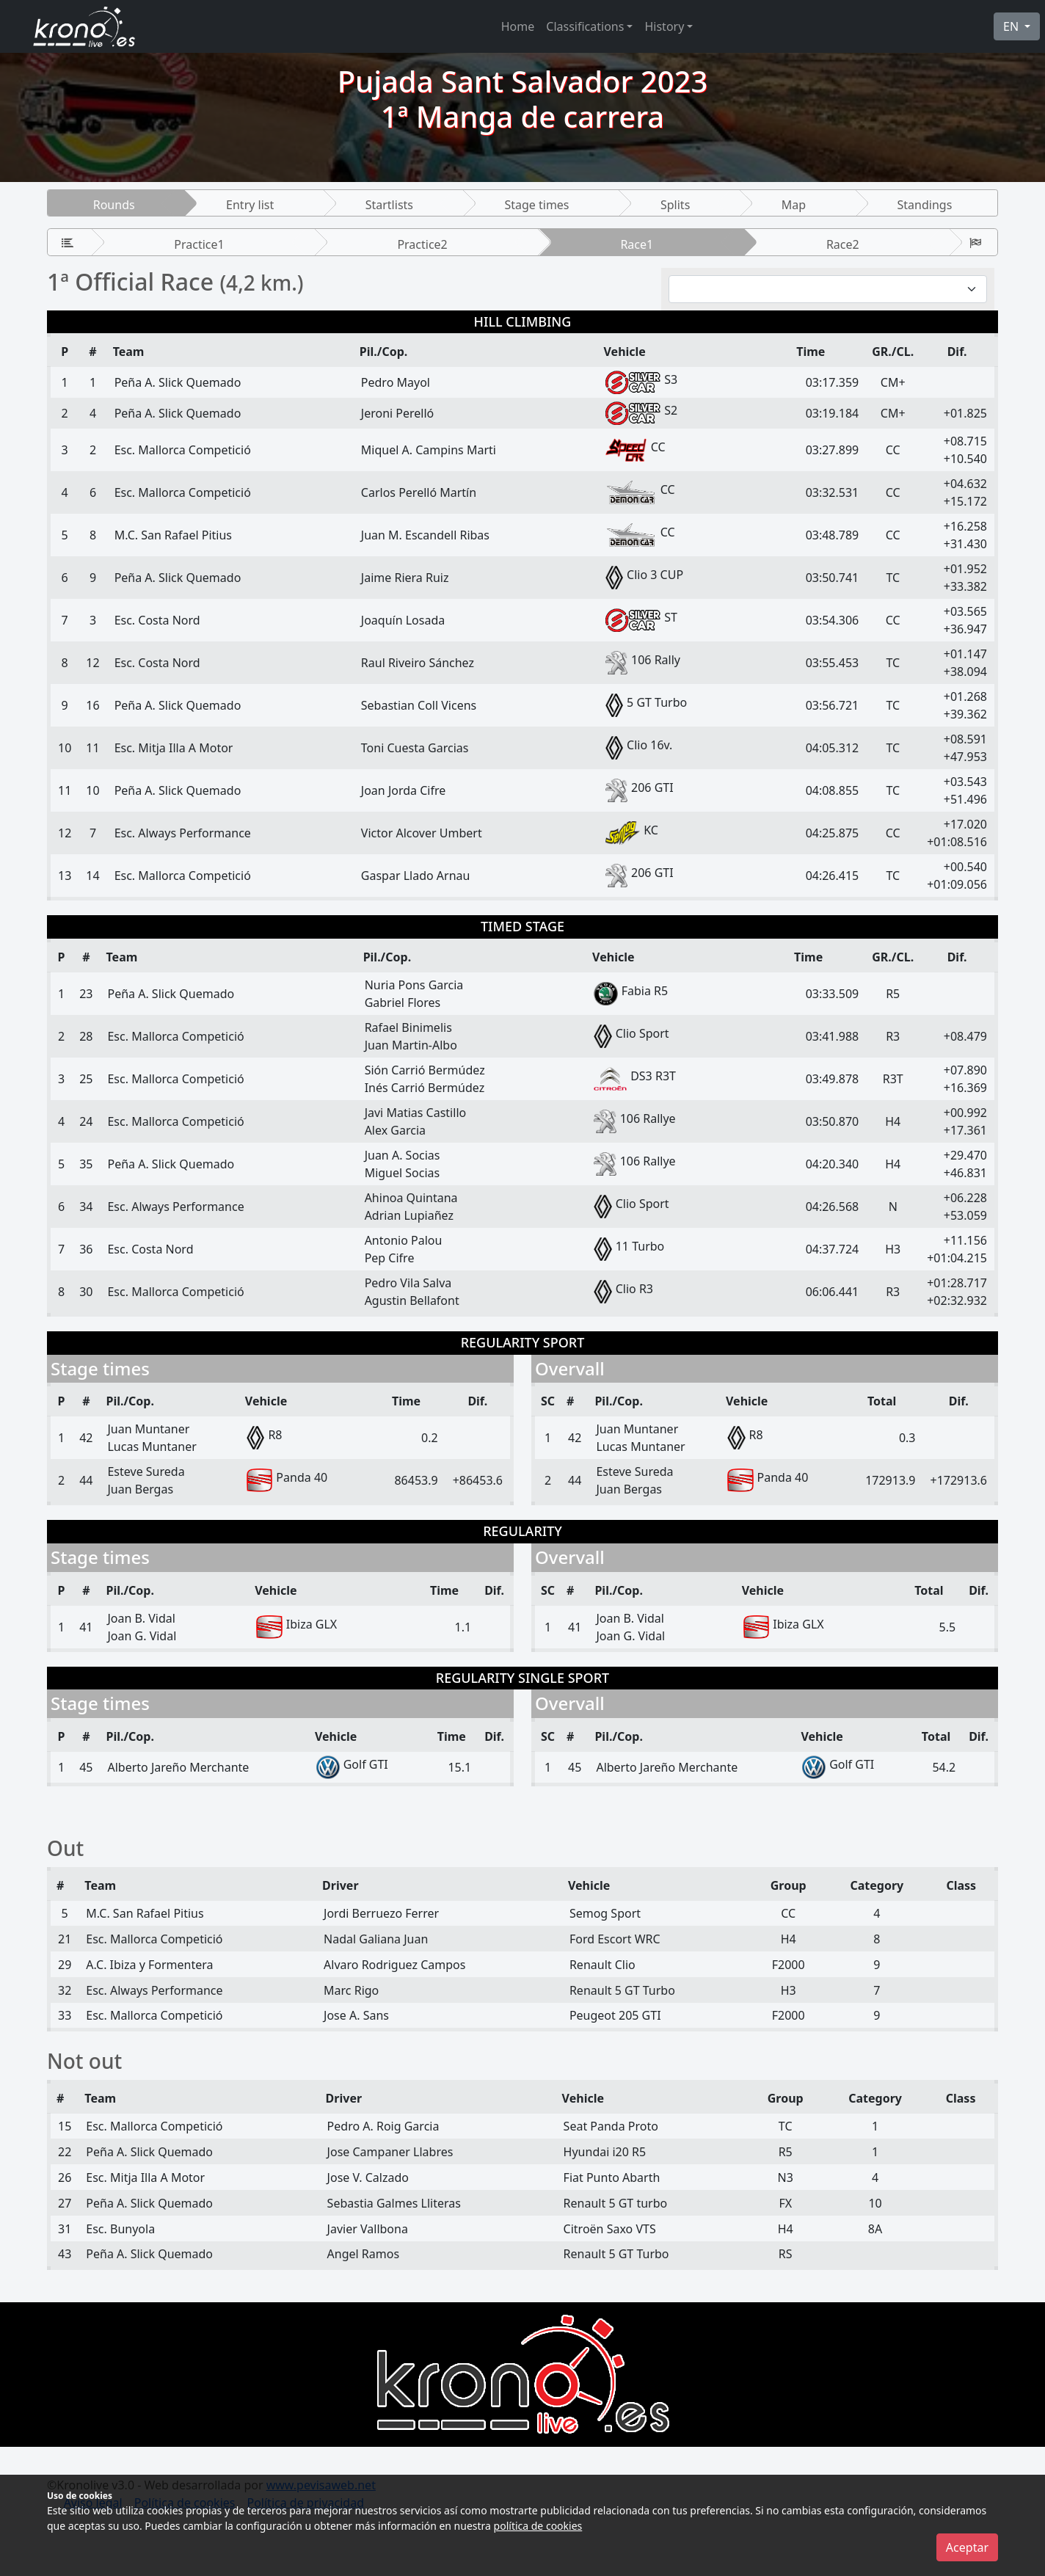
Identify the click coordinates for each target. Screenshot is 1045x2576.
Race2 (842, 244)
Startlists (389, 205)
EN (1012, 26)
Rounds (114, 205)
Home (518, 26)
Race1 (636, 244)
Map (794, 205)
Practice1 (199, 244)
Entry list (250, 205)
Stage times (536, 205)
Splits (675, 205)
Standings (925, 205)
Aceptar (967, 2547)
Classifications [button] (585, 26)
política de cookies (538, 2526)
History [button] (664, 26)
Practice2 (422, 244)
